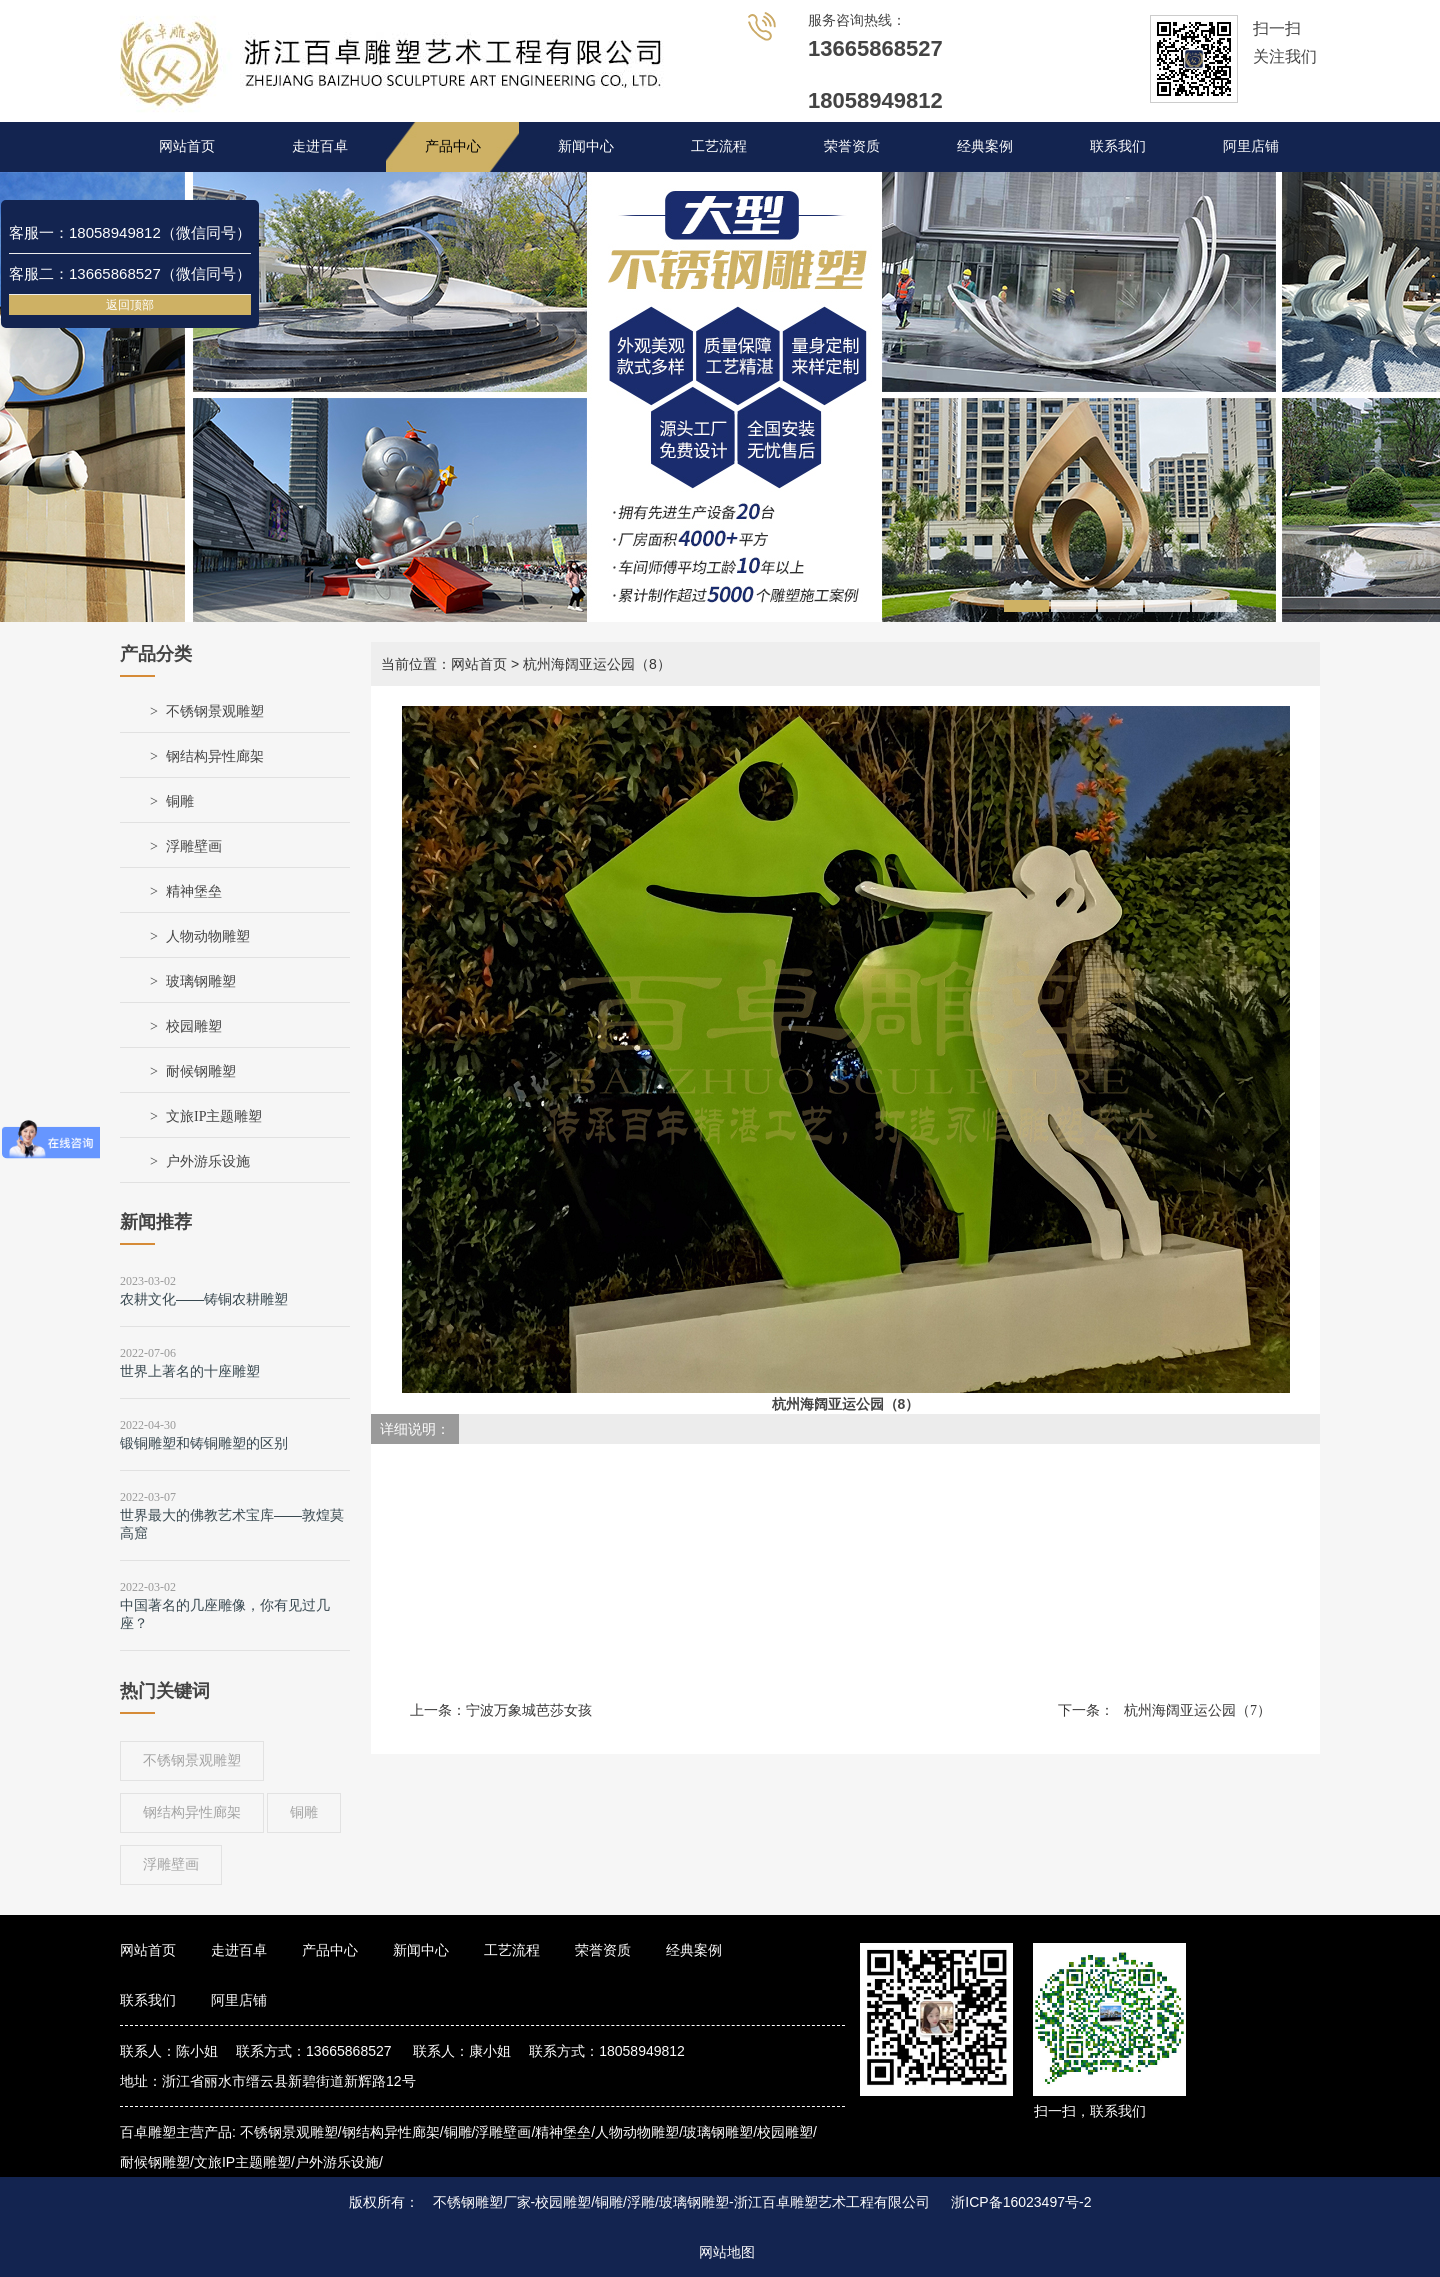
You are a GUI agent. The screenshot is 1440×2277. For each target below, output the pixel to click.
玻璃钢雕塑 (201, 981)
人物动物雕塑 (208, 936)
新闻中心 (586, 146)
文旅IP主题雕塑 (214, 1116)
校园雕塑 (194, 1026)
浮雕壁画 (194, 846)
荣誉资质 (852, 146)
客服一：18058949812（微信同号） (130, 232)
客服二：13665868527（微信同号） (130, 273)
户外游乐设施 (208, 1161)
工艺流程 (719, 146)
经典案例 (985, 146)
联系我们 (1118, 146)
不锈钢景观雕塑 (215, 711)
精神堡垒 (194, 891)
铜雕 (180, 801)
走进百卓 (320, 146)
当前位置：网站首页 (444, 664)
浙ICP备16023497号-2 (1021, 2202)
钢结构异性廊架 (215, 756)
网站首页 (187, 146)
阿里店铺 (1251, 146)
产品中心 (453, 146)
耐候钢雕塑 (201, 1071)
